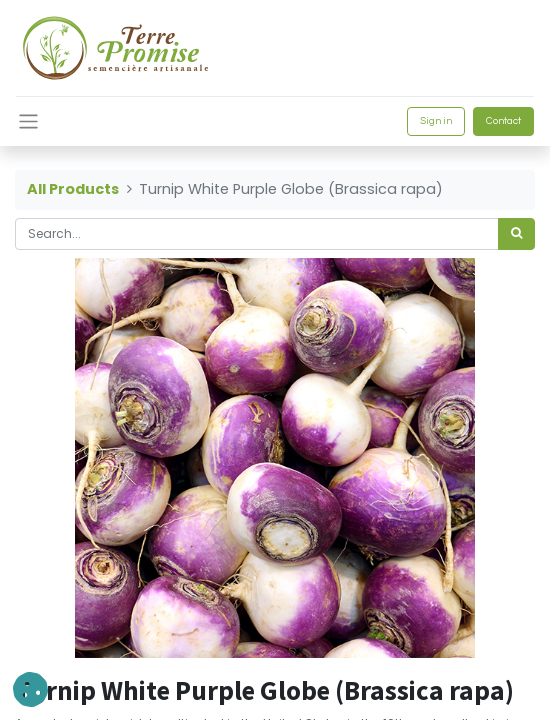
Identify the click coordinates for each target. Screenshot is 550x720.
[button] (30, 689)
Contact (503, 121)
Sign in (436, 121)
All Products (73, 189)
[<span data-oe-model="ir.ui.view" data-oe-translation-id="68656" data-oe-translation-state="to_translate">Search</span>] (516, 234)
